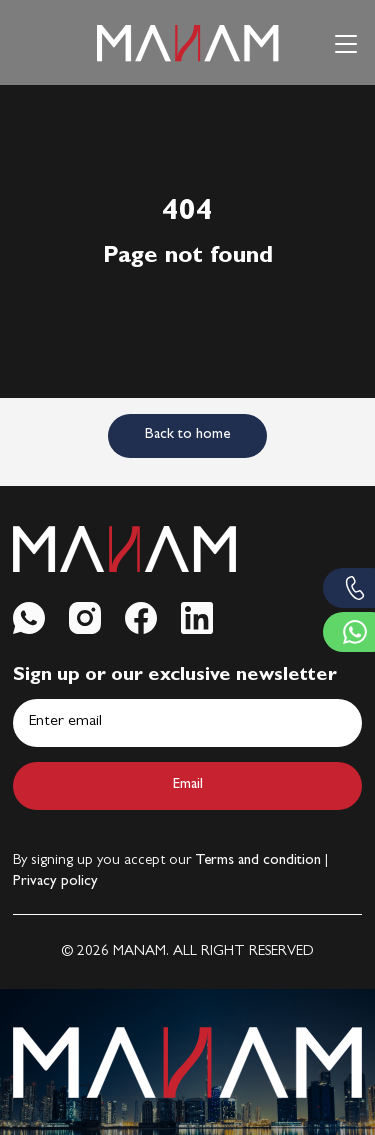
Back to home (187, 435)
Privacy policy (55, 882)
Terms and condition (258, 861)
